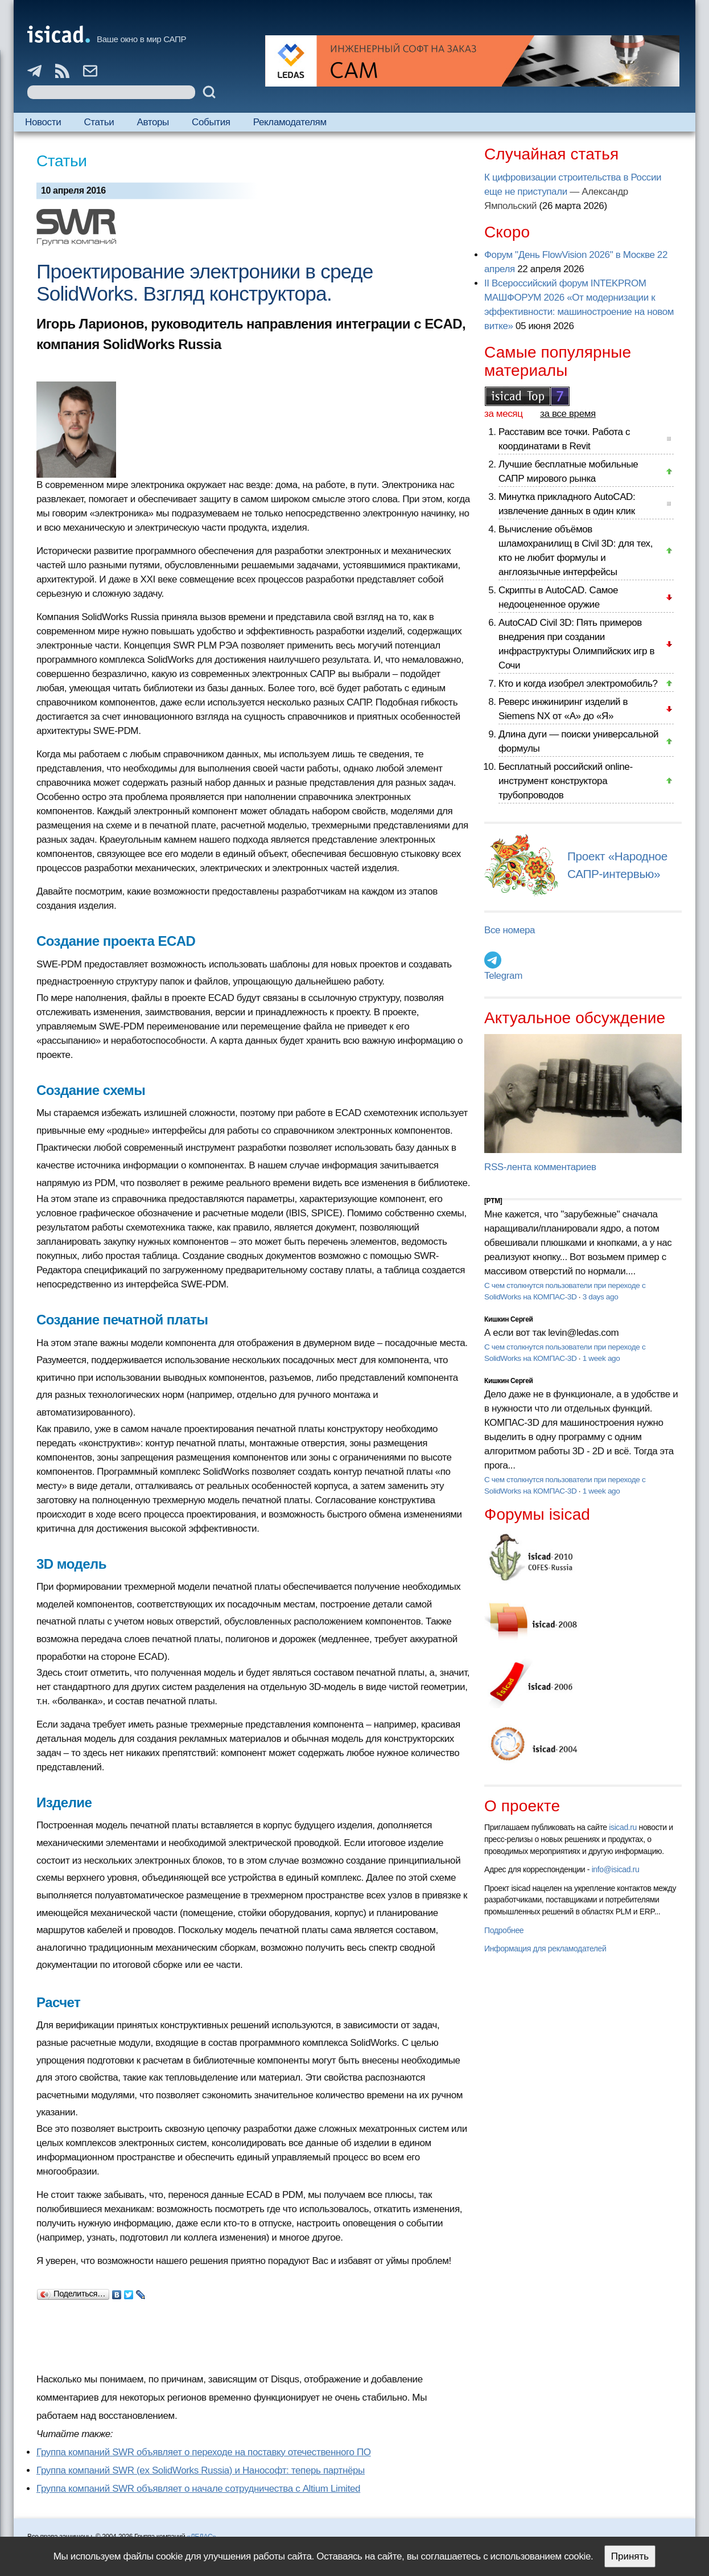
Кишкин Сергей (508, 1319)
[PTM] (493, 1201)
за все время (568, 413)
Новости (43, 122)
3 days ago (601, 1297)
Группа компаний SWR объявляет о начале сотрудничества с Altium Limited (198, 2488)
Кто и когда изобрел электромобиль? (578, 683)
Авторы (152, 122)
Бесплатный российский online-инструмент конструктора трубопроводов (565, 781)
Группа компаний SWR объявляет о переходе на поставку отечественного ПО (203, 2452)
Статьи (99, 122)
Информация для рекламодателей (545, 1948)
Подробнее (503, 1930)
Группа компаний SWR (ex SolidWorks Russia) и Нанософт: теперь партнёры (200, 2470)
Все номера (509, 930)
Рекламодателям (290, 122)
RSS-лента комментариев (540, 1167)
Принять (630, 2556)
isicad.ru (623, 1827)
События (211, 122)
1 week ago (601, 1358)
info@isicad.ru (616, 1869)
